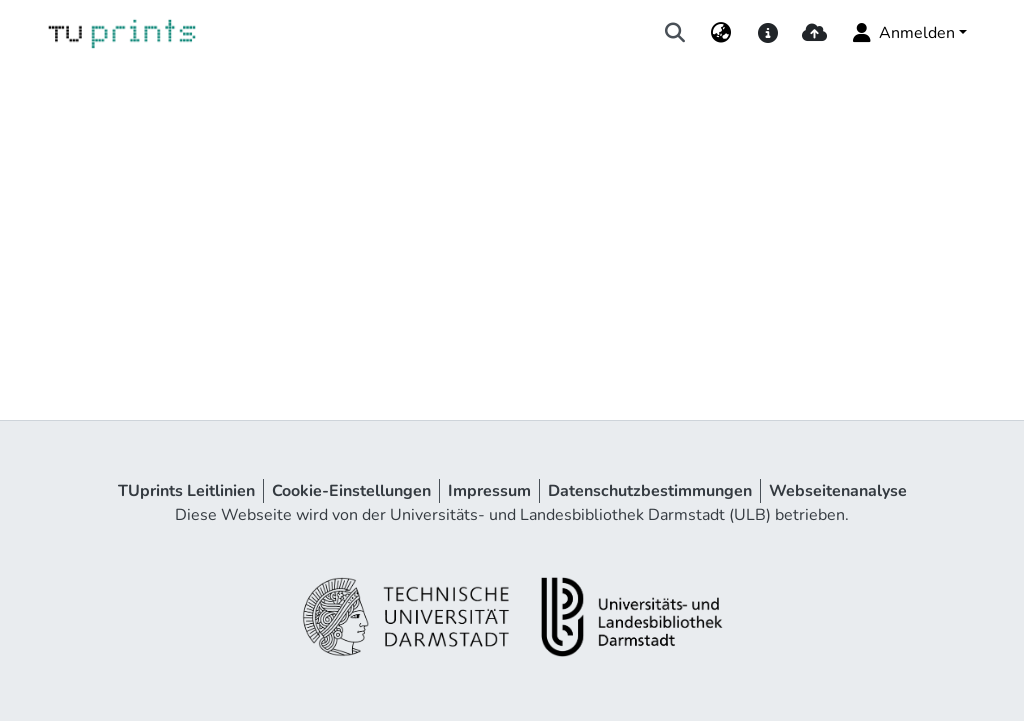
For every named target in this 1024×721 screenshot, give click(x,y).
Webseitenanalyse (838, 491)
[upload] (814, 33)
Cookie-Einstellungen (351, 491)
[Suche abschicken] (675, 33)
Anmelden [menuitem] (902, 33)
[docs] (767, 33)
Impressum (489, 491)
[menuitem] (721, 33)
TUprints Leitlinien (186, 491)
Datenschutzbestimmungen (650, 491)
